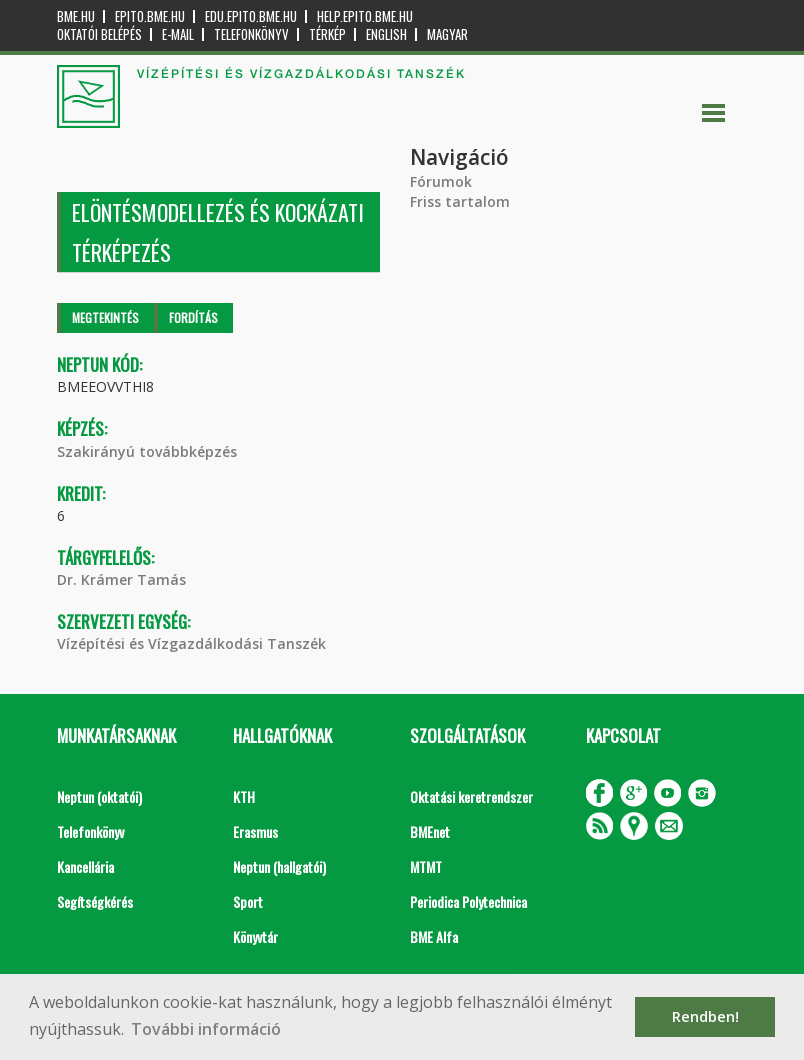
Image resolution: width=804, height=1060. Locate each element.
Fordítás (193, 317)
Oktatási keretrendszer (471, 796)
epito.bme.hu (150, 16)
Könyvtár (255, 936)
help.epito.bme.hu (365, 16)
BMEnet (430, 831)
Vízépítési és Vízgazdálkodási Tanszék (191, 643)
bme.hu (76, 16)
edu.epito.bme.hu (251, 16)
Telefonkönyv (251, 34)
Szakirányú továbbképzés (147, 451)
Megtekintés (105, 317)
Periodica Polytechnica (468, 901)
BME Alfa (434, 936)
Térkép (327, 34)
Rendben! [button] (705, 1016)
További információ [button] (206, 1029)
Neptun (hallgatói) (279, 866)
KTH (244, 796)
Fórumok (441, 181)
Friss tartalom (460, 201)
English (386, 34)
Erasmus (255, 831)
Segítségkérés (95, 901)
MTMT (426, 866)
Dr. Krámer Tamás (121, 579)
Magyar (447, 34)
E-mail (178, 34)
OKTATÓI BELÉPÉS (99, 34)
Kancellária (85, 866)
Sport (248, 901)
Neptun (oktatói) (99, 796)
